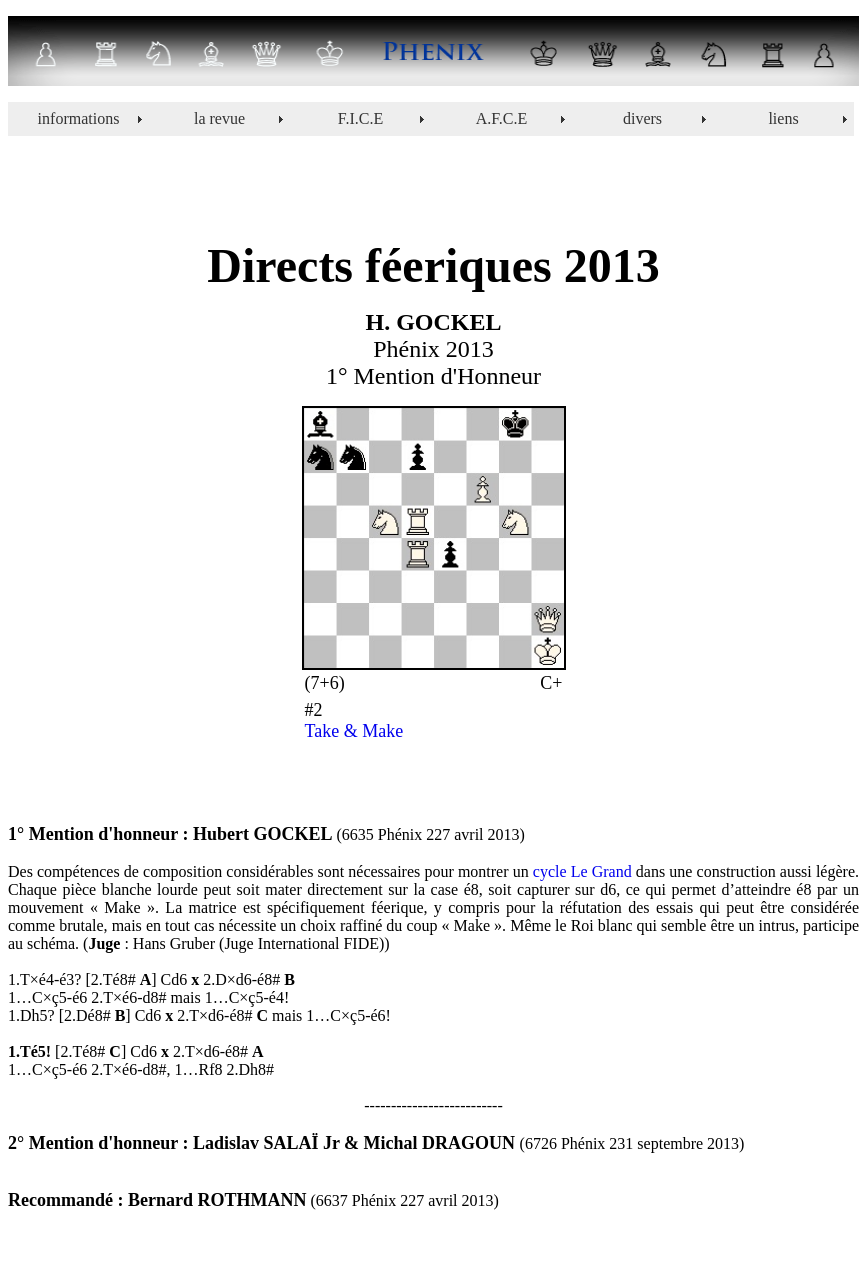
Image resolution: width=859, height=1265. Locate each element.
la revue (219, 118)
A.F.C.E (502, 118)
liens (783, 118)
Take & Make (354, 731)
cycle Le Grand (582, 871)
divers (642, 118)
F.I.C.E (360, 118)
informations (79, 118)
